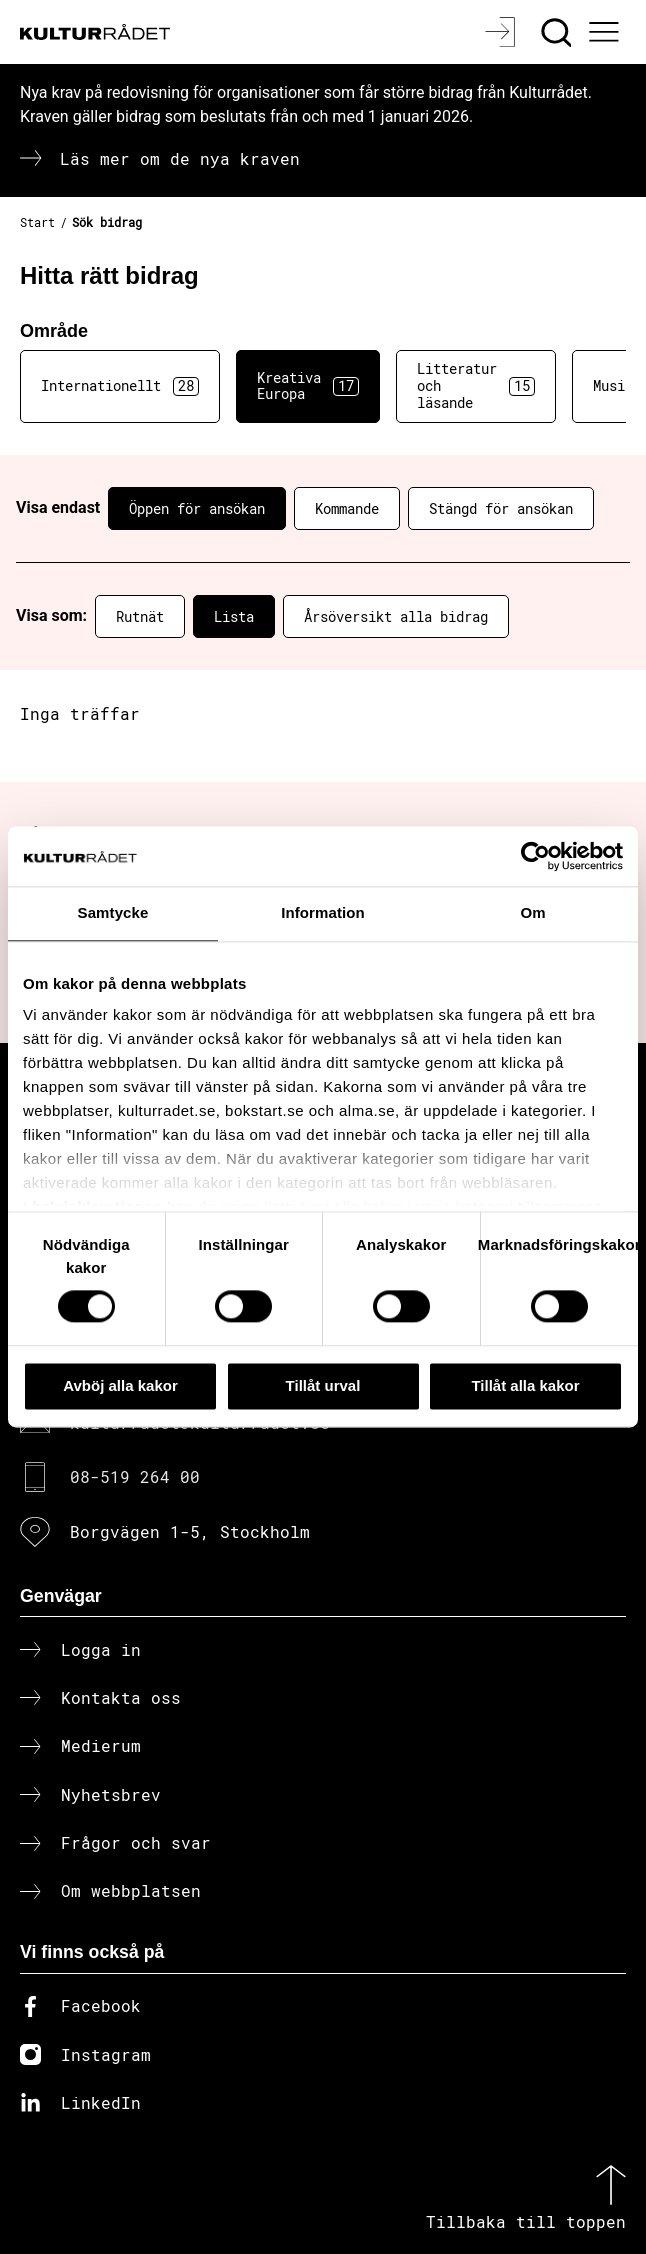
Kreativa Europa (308, 386)
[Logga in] (502, 32)
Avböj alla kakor (120, 1385)
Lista (234, 616)
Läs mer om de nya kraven (180, 158)
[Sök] (558, 32)
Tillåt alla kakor (525, 1385)
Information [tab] (323, 912)
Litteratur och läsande (476, 385)
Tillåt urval (323, 1385)
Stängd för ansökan (501, 508)
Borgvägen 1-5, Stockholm (190, 1531)
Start (37, 222)
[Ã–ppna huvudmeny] (606, 32)
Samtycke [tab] (113, 912)
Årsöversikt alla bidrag (396, 616)
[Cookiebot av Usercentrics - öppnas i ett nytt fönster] (535, 856)
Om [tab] (532, 912)
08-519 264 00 (135, 1476)
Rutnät (140, 616)
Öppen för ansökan (197, 508)
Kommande (347, 508)
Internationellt (120, 386)
